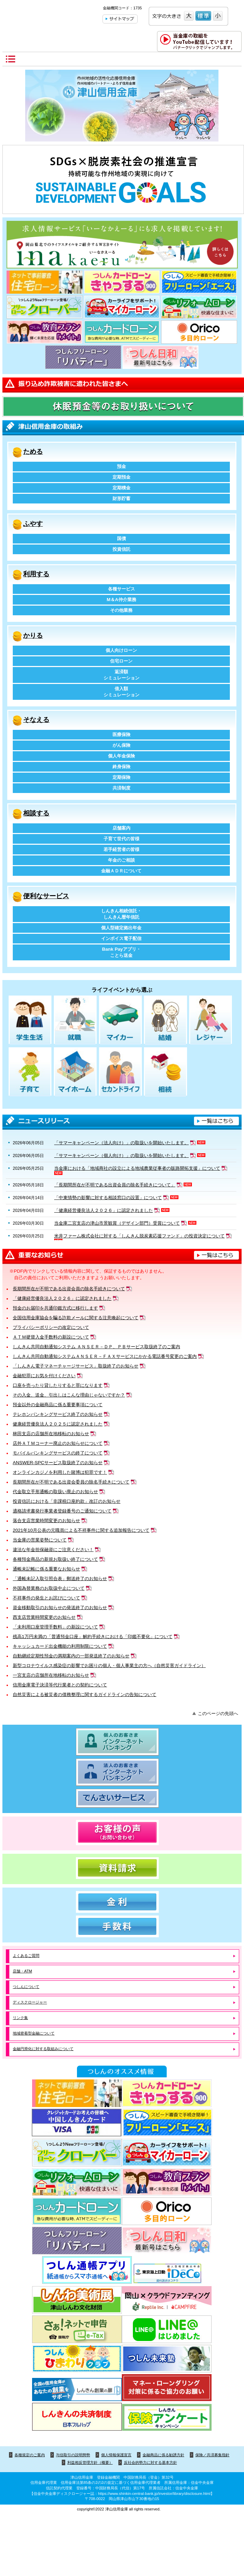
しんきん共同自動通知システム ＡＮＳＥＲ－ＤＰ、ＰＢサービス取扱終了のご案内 (96, 1346)
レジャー (210, 1021)
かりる (33, 635)
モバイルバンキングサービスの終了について (58, 1453)
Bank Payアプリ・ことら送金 (121, 952)
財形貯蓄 (121, 498)
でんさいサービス (122, 1798)
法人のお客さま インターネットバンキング (122, 1772)
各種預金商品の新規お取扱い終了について (55, 1559)
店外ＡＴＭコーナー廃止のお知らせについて (58, 1443)
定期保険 (121, 777)
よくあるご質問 (26, 1955)
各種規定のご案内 (29, 2455)
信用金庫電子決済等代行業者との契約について (60, 1684)
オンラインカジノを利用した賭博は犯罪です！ (60, 1472)
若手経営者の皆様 (121, 849)
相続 (165, 1072)
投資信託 (121, 549)
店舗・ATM (22, 1971)
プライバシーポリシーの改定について (51, 1327)
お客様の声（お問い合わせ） (122, 1832)
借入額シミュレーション (121, 691)
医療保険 (121, 734)
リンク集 (20, 2018)
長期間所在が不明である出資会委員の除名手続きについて (71, 1482)
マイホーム (75, 1072)
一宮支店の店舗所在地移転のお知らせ (51, 1675)
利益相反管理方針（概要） (90, 2462)
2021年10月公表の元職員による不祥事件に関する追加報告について (81, 1530)
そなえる (36, 719)
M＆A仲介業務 (121, 599)
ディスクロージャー (30, 2002)
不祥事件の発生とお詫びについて (46, 1597)
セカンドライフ (120, 1072)
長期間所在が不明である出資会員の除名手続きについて (69, 1288)
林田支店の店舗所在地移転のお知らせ (51, 1433)
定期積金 (121, 487)
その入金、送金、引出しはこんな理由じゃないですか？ (69, 1395)
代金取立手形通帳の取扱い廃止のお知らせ (55, 1491)
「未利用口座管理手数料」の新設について (55, 1626)
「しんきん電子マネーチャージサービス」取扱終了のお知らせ (75, 1366)
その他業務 (121, 610)
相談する (36, 813)
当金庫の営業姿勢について (40, 1539)
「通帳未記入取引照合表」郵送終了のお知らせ (60, 1578)
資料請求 (122, 1868)
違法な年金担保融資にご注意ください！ (53, 1549)
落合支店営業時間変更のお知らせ (46, 1520)
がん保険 (121, 745)
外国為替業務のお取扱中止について (49, 1588)
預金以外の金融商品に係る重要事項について (58, 1404)
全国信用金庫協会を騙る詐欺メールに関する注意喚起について (75, 1317)
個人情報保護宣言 (116, 2455)
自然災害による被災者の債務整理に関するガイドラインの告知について (84, 1694)
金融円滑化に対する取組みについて (43, 2049)
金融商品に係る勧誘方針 (163, 2455)
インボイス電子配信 (121, 938)
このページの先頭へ (218, 1713)
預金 (121, 466)
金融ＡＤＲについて (121, 870)
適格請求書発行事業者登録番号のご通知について (62, 1511)
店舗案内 (121, 828)
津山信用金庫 (49, 18)
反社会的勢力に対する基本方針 (150, 2462)
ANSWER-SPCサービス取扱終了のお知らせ (58, 1462)
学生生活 (30, 1021)
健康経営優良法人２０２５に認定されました (58, 1424)
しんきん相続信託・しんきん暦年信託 (121, 914)
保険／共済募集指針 (212, 2455)
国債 (121, 538)
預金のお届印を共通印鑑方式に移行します (55, 1308)
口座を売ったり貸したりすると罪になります (58, 1385)
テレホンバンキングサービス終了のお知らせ (58, 1414)
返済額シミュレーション (121, 674)
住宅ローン (121, 661)
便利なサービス (46, 896)
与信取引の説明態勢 (73, 2455)
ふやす (33, 523)
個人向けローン (121, 650)
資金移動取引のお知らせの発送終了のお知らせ (60, 1607)
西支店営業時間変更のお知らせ (44, 1617)
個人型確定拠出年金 (121, 927)
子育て (30, 1072)
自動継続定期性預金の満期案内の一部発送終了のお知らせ (71, 1655)
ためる (33, 451)
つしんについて (26, 1987)
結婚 (165, 1021)
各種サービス (121, 588)
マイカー (120, 1021)
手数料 (122, 1926)
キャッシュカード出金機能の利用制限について (60, 1646)
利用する (36, 574)
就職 (75, 1021)
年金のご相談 (121, 860)
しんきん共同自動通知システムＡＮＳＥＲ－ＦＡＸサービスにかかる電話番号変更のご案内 (105, 1356)
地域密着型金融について (34, 2033)
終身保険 (121, 766)
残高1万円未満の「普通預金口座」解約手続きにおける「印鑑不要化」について (92, 1636)
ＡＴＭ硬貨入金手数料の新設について (51, 1337)
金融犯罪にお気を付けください (44, 1375)
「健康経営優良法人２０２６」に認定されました (62, 1298)
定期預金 (121, 477)
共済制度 (121, 788)
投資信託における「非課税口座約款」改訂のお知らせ (66, 1501)
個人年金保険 (121, 755)
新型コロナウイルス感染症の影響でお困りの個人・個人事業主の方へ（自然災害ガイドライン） (109, 1665)
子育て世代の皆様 (121, 838)
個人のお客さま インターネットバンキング (122, 1742)
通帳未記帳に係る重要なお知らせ (46, 1568)
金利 (122, 1902)
